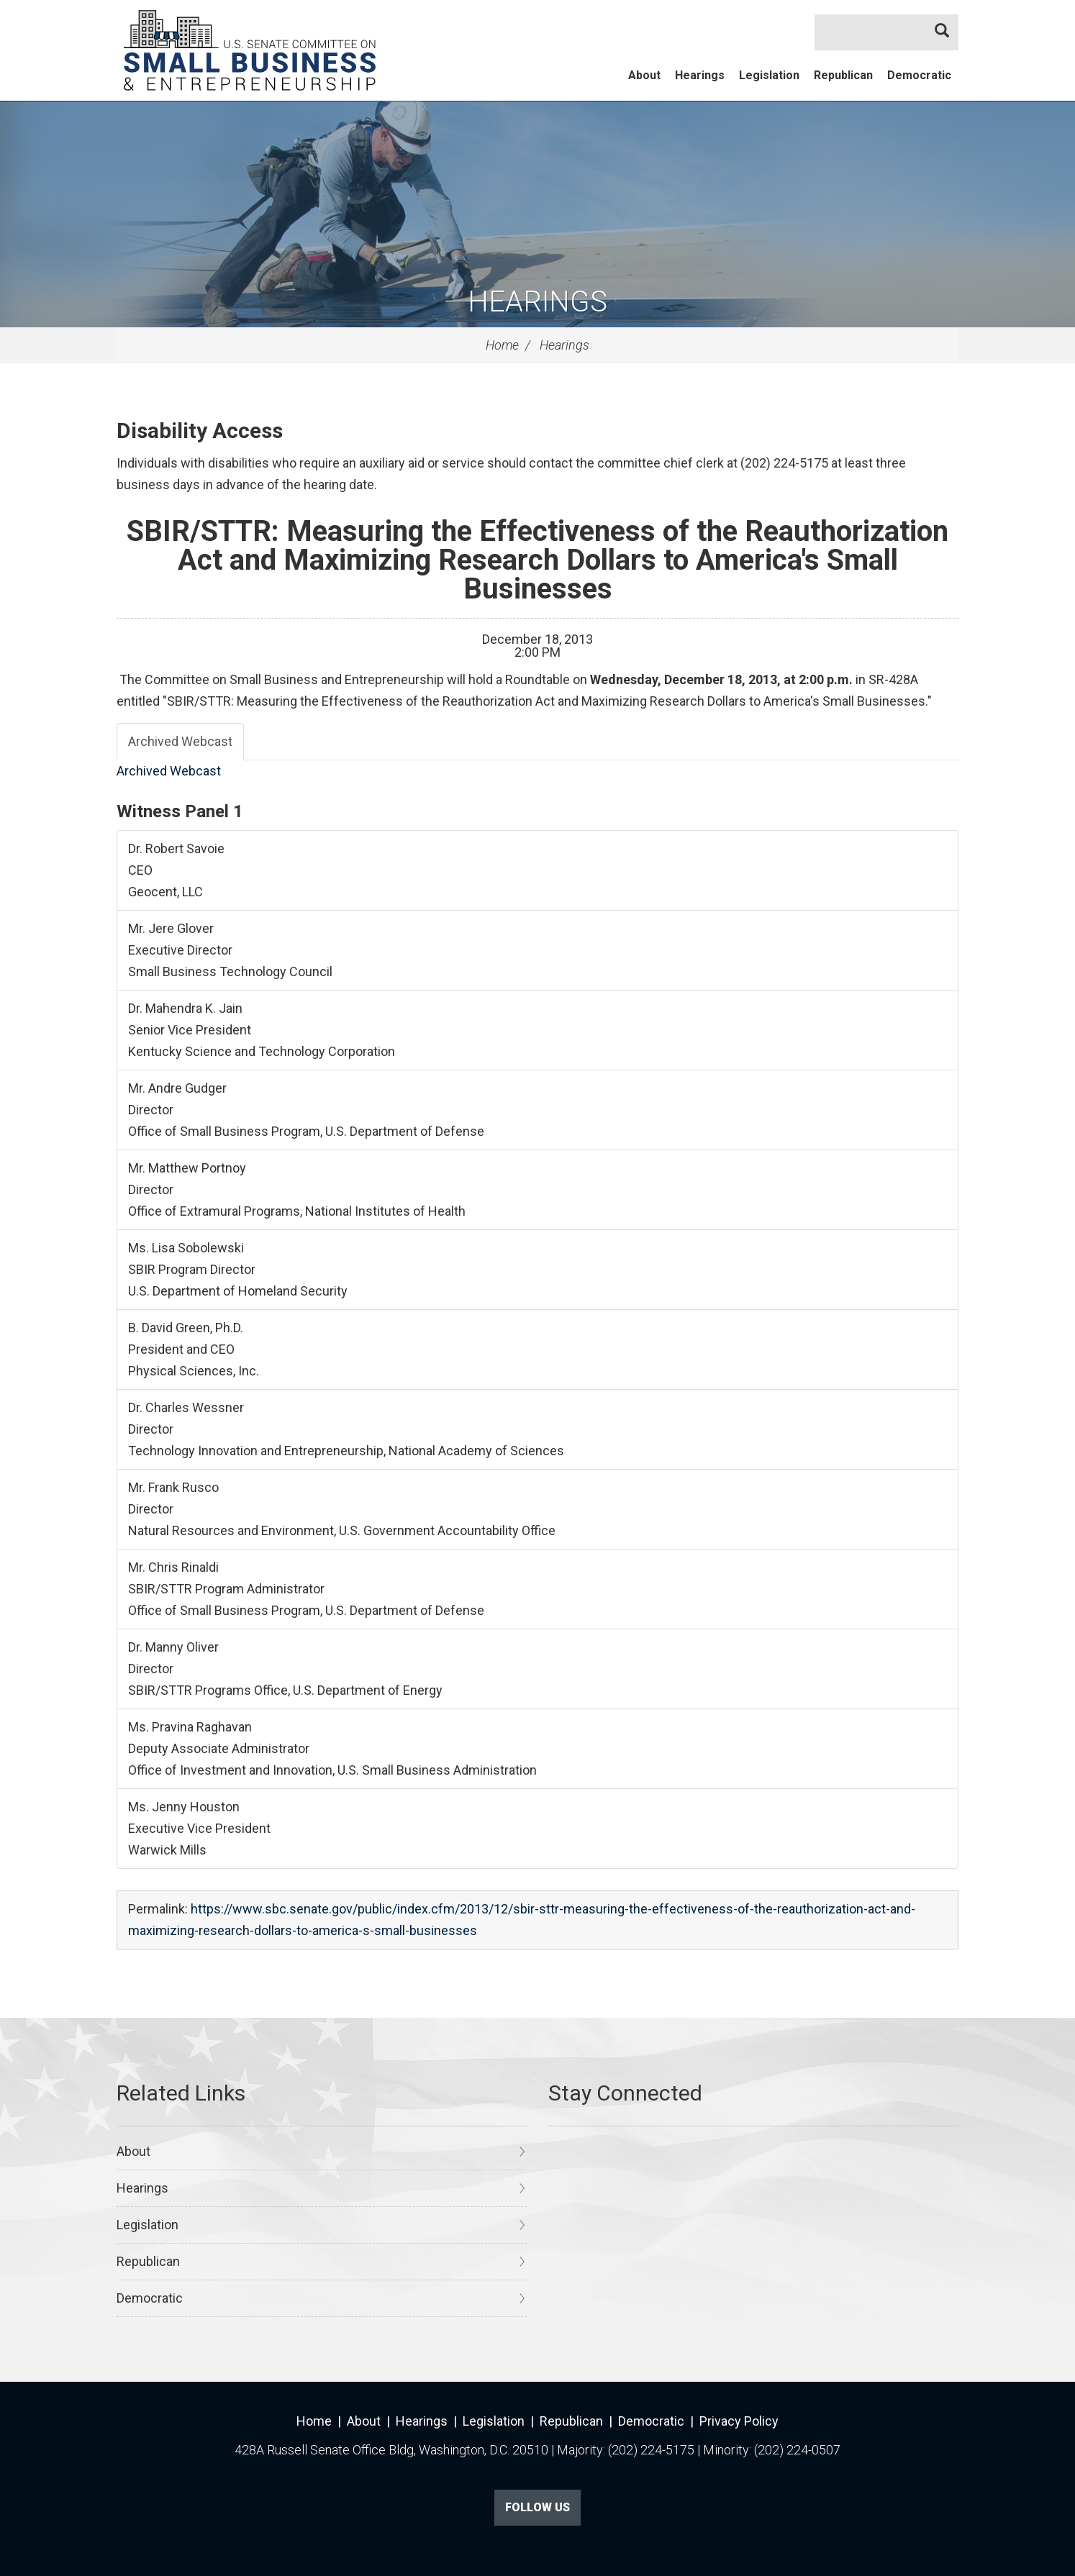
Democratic (919, 75)
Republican (843, 75)
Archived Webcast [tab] (180, 741)
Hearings (700, 75)
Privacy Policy (739, 2421)
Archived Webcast (169, 770)
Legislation (769, 75)
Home (502, 344)
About (644, 75)
